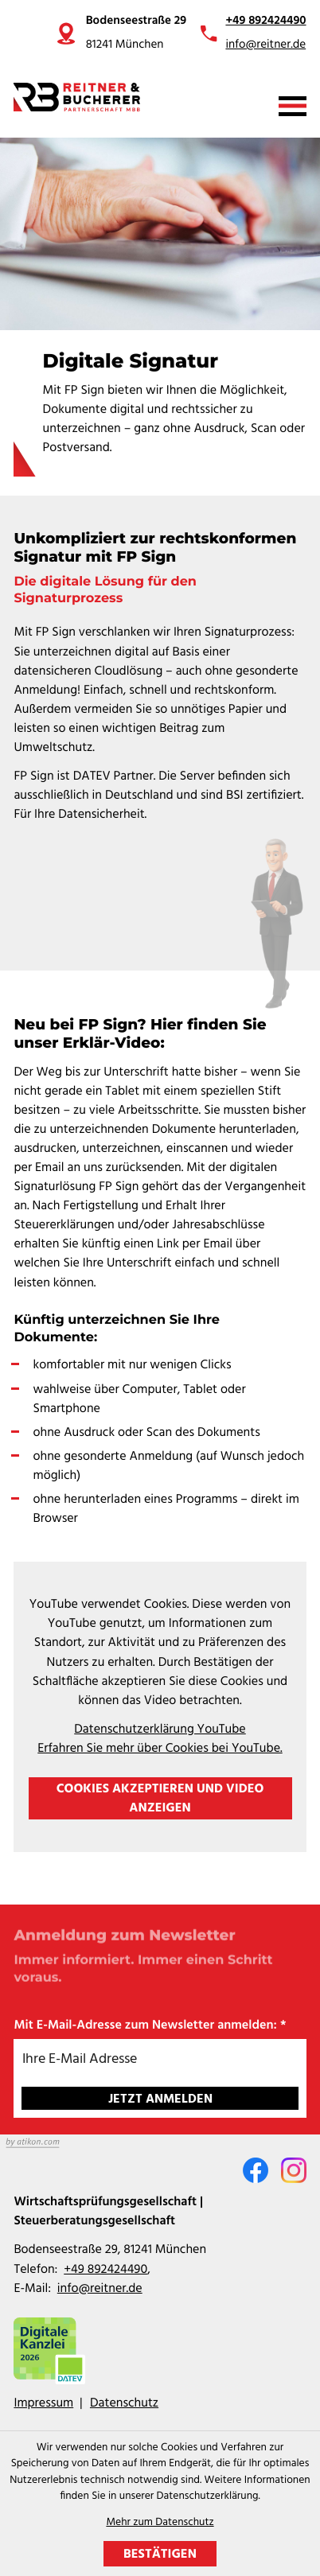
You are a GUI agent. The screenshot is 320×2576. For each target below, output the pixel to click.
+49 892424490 (265, 21)
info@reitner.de (265, 45)
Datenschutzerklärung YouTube (160, 1729)
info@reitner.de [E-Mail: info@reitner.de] (99, 2288)
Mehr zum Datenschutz (159, 2523)
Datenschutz (124, 2403)
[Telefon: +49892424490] (105, 2269)
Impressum (43, 2403)
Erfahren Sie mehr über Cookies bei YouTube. (159, 1748)
